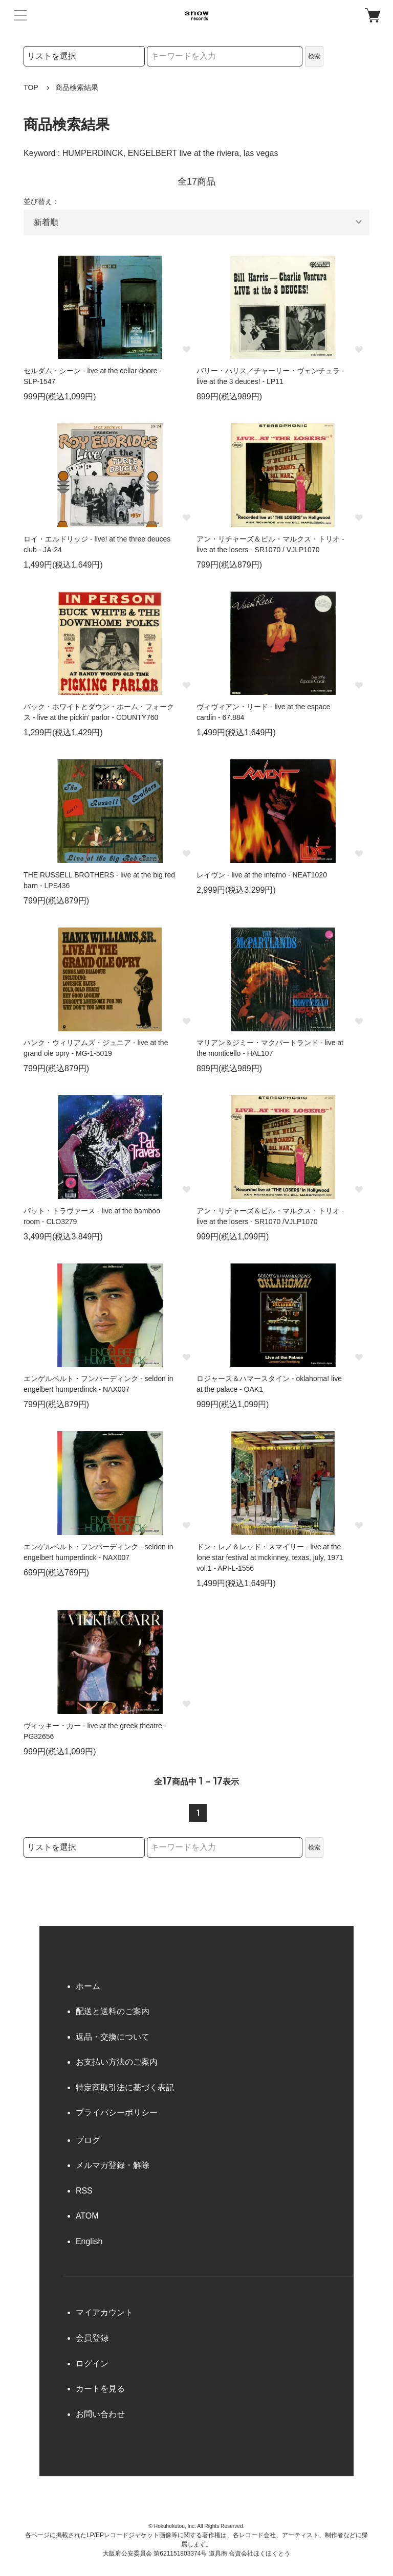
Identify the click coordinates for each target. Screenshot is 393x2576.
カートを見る (100, 2388)
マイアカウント (104, 2312)
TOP (31, 87)
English (89, 2241)
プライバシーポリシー (117, 2112)
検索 (314, 56)
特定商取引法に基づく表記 (125, 2087)
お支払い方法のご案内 (117, 2062)
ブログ (88, 2140)
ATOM (87, 2215)
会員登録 (92, 2338)
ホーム (88, 1986)
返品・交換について (112, 2036)
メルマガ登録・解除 (112, 2165)
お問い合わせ (100, 2414)
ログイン (92, 2363)
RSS (84, 2190)
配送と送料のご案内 (112, 2011)
